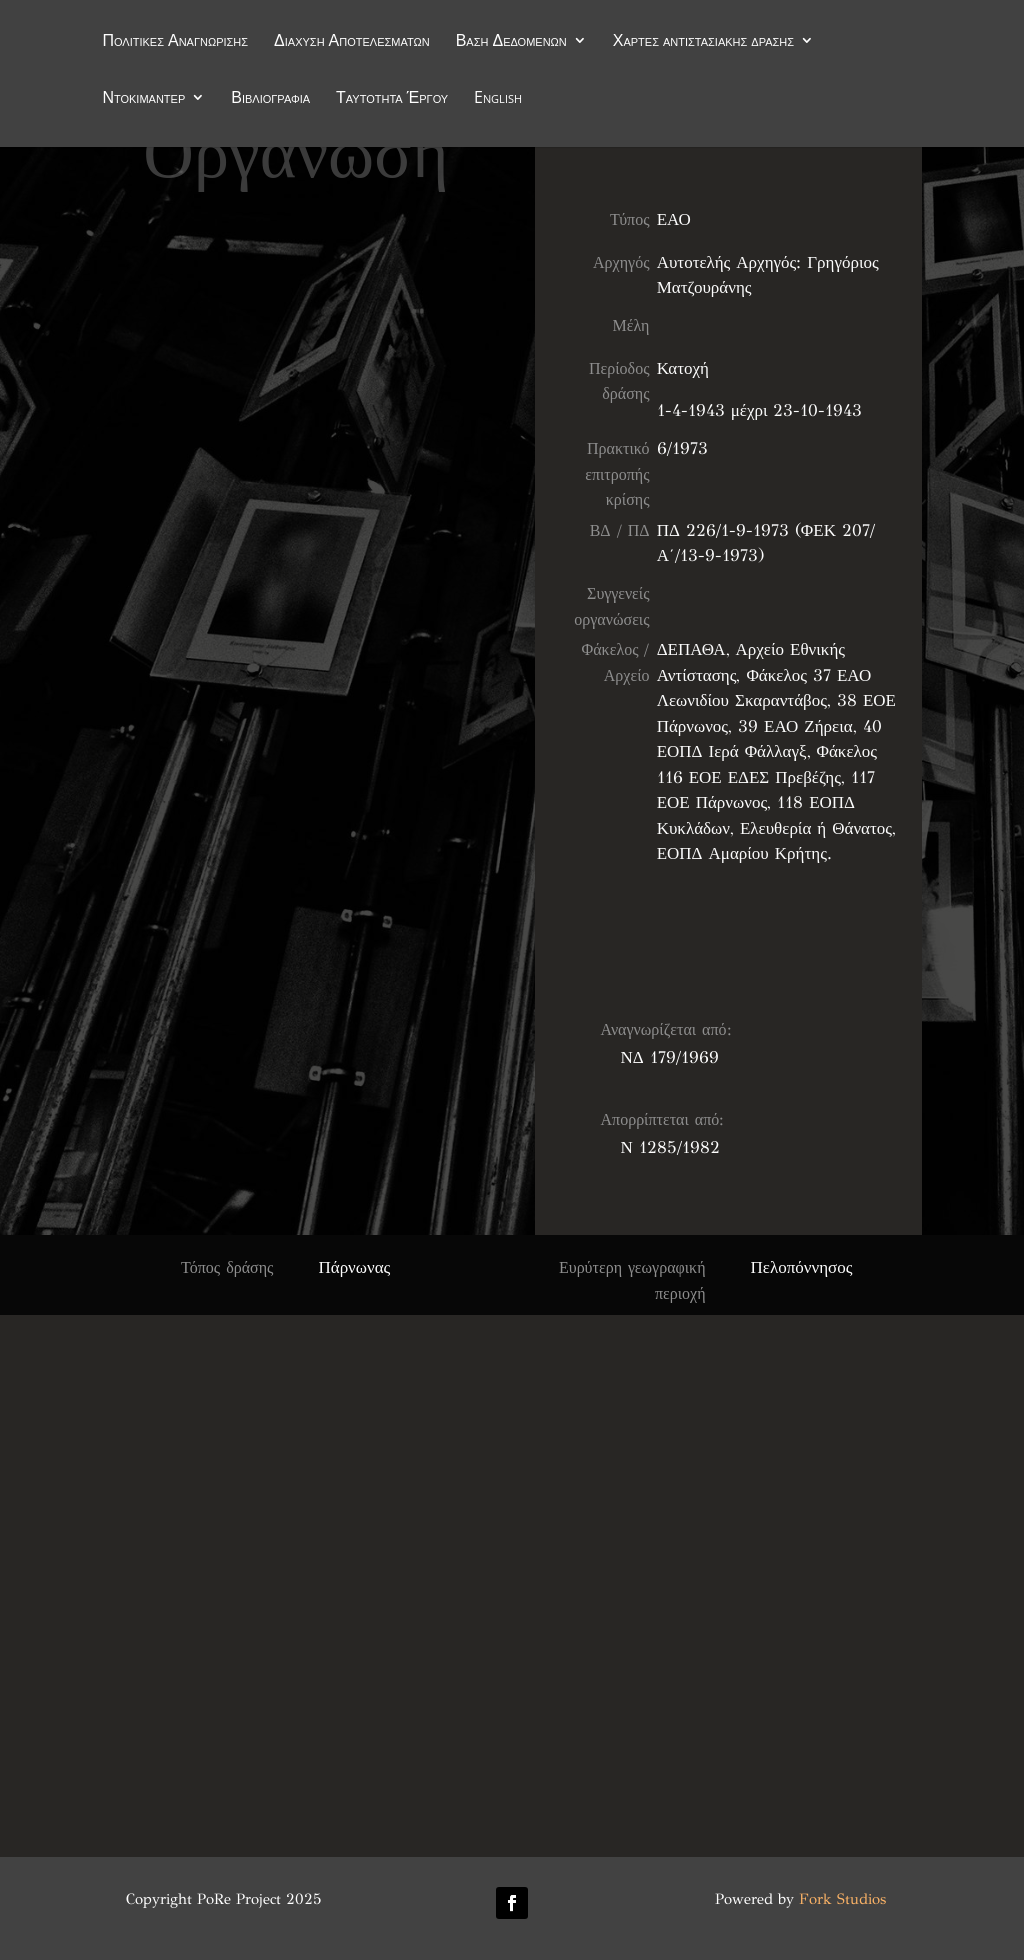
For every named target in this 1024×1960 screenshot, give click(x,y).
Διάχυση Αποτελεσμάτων (352, 42)
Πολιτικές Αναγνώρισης (175, 42)
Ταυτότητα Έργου (392, 99)
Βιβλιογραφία (270, 99)
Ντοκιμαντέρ (143, 99)
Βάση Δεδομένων (511, 42)
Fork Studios (842, 1899)
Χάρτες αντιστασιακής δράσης (703, 42)
